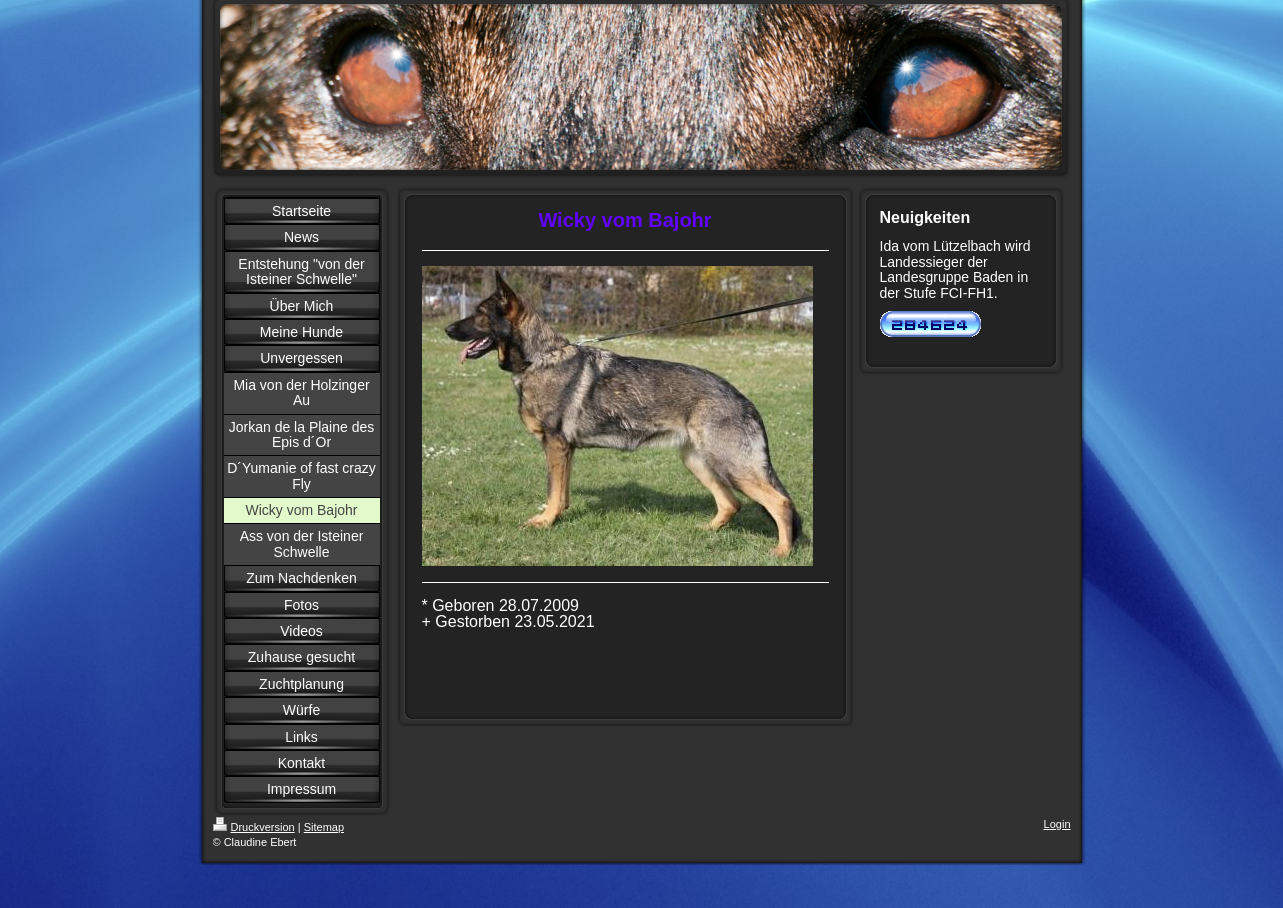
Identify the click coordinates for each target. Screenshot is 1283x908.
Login (1057, 824)
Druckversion (254, 827)
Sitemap (324, 827)
